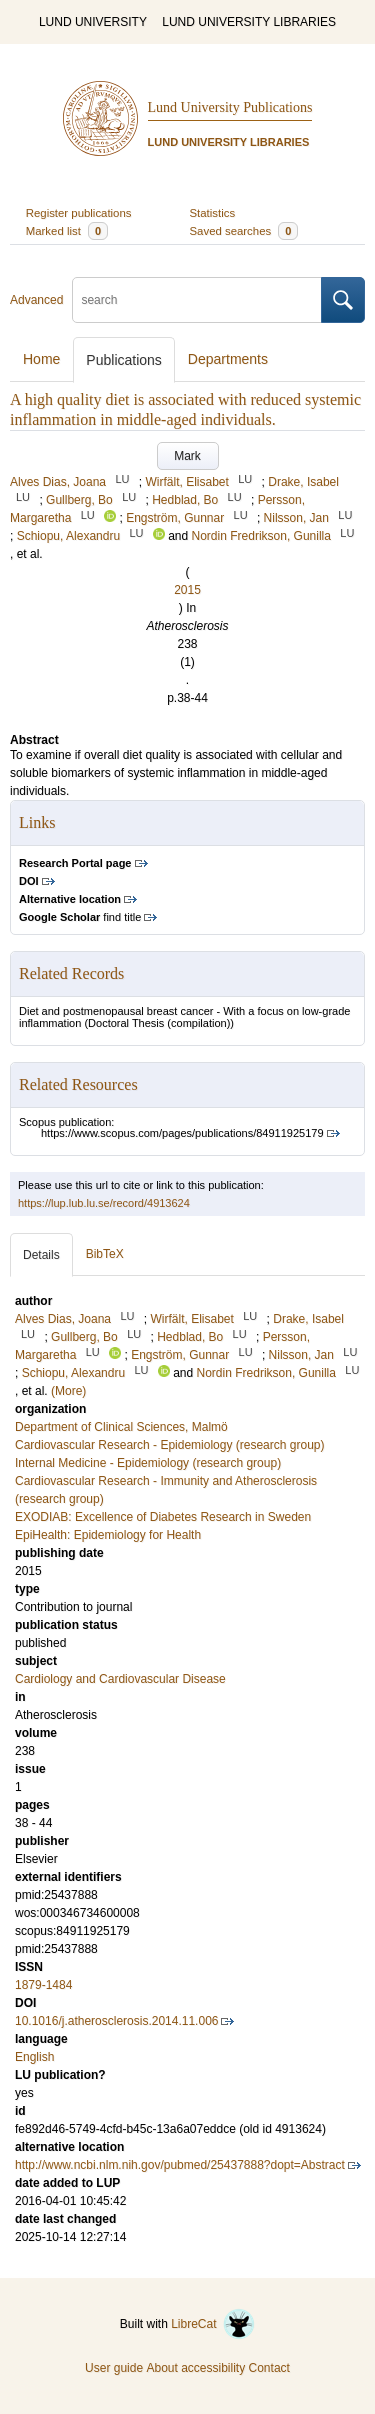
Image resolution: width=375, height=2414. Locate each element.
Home (41, 359)
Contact (269, 2368)
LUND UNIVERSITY (93, 22)
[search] (197, 300)
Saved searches (244, 231)
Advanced (36, 300)
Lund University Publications (230, 107)
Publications (124, 360)
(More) (68, 1391)
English (34, 2057)
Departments (228, 359)
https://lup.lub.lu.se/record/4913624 (104, 1203)
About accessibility (195, 2368)
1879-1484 (43, 1985)
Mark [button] (187, 456)
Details (41, 1255)
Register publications (79, 213)
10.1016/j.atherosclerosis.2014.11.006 (116, 2021)
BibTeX (105, 1254)
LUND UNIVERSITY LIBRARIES (249, 22)
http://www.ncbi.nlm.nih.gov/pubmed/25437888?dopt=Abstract (180, 2165)
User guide (114, 2368)
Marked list (67, 231)
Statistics (213, 213)
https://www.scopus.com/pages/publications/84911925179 (182, 1133)
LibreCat (213, 2324)
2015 (187, 590)
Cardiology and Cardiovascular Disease (120, 1679)
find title (80, 917)
